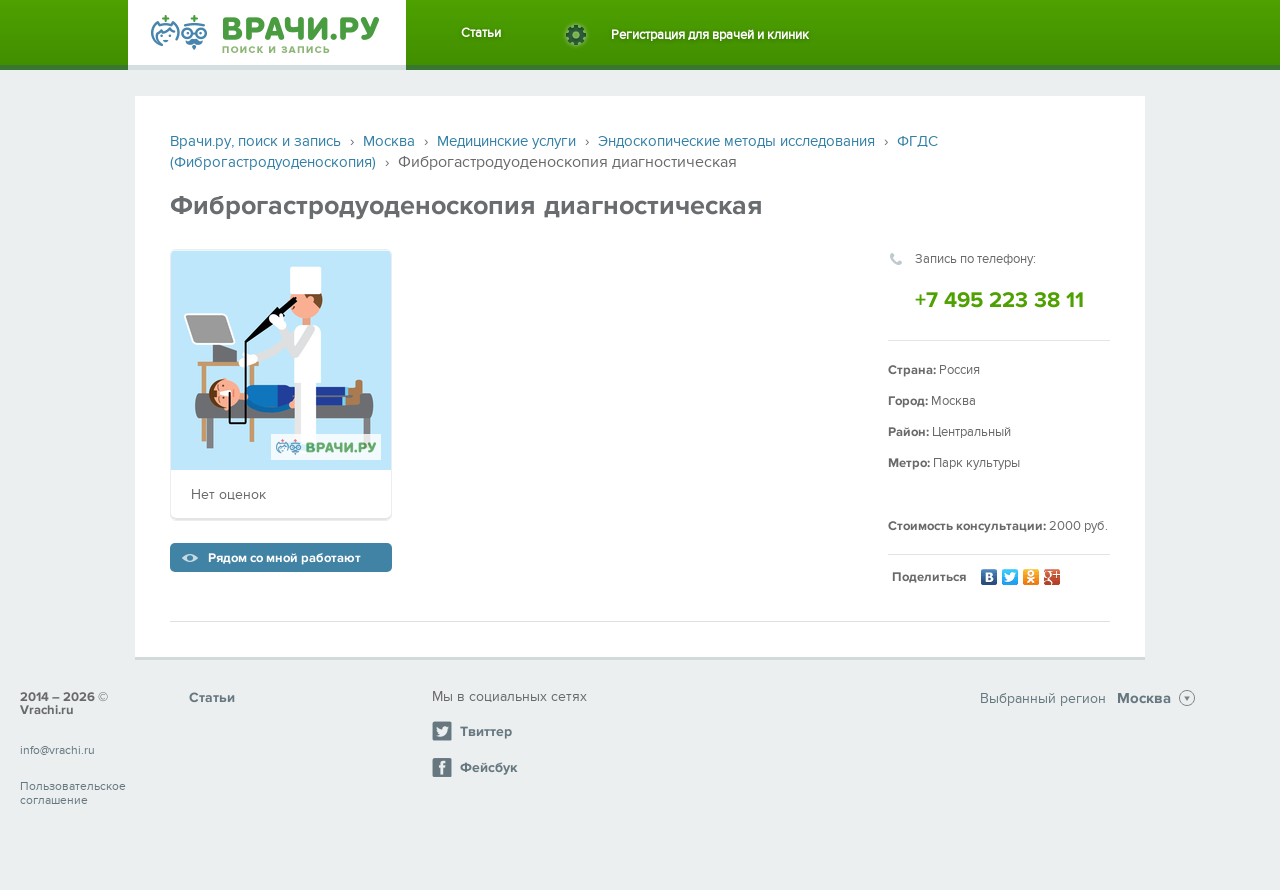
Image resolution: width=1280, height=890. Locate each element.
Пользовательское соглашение (73, 793)
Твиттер (472, 731)
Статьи (481, 33)
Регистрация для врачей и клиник (710, 35)
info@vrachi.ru (57, 750)
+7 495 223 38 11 (999, 300)
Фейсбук (474, 767)
